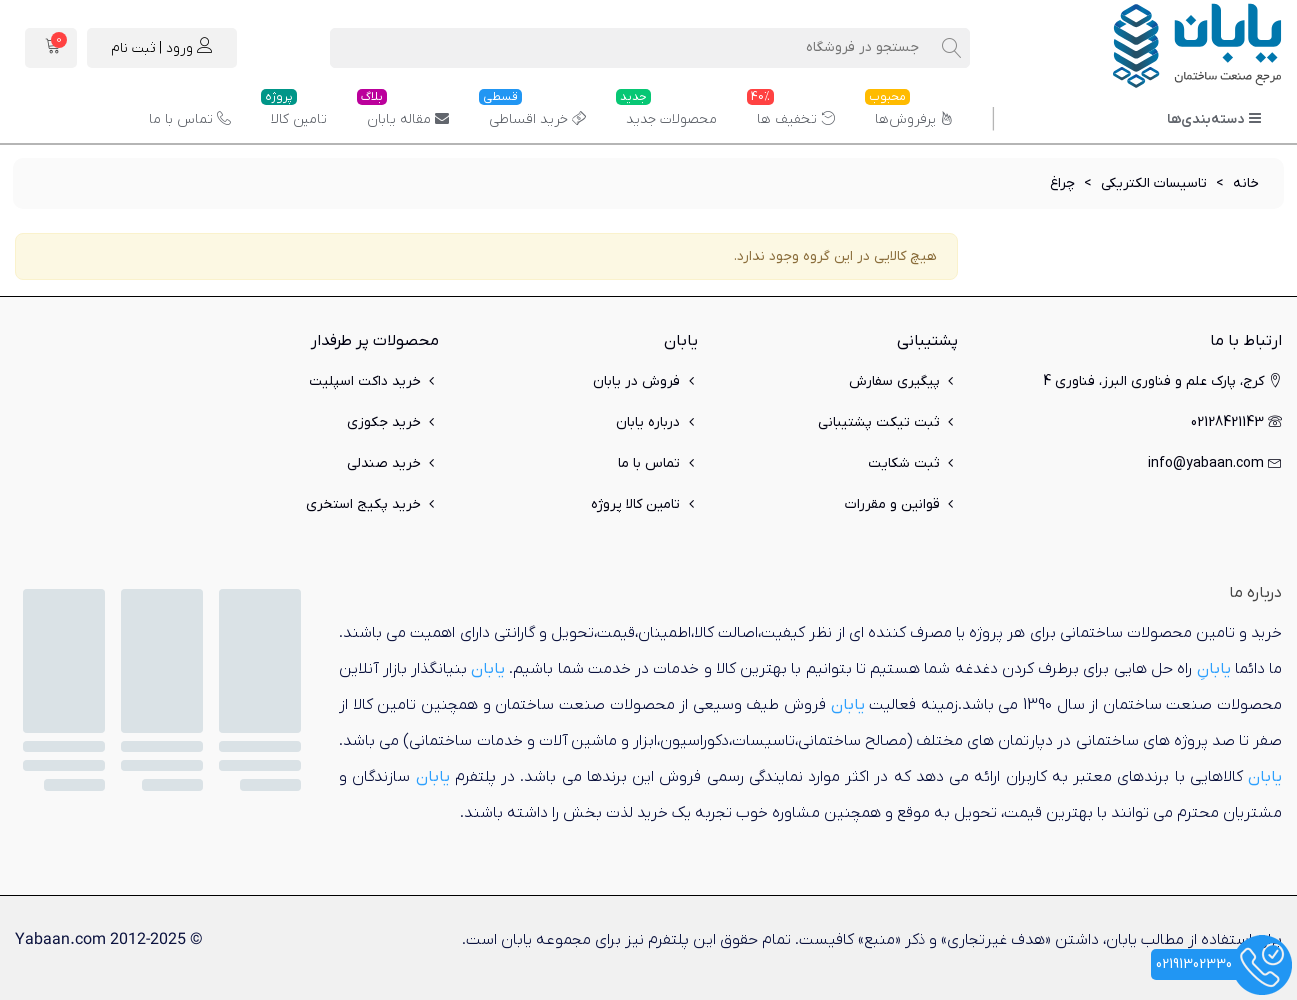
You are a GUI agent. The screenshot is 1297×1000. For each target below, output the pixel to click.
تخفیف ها (791, 112)
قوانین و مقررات (901, 504)
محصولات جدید (666, 112)
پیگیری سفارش (903, 381)
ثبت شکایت (913, 463)
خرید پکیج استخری (372, 504)
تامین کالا (294, 112)
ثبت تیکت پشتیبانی (888, 422)
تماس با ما (190, 119)
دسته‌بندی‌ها (1214, 119)
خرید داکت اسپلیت (374, 381)
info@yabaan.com (1215, 463)
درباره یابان (657, 422)
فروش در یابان (645, 381)
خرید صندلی (393, 463)
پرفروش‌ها (909, 112)
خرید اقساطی (532, 112)
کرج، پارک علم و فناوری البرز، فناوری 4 (1162, 381)
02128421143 (1236, 422)
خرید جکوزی (393, 422)
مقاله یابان (403, 112)
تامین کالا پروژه (644, 504)
